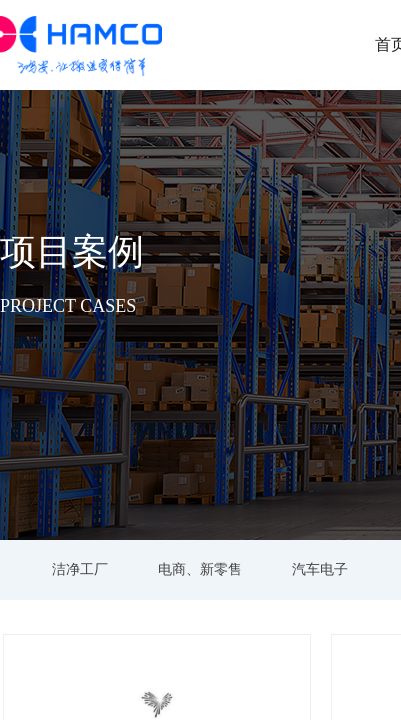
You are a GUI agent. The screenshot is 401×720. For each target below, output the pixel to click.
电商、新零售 (200, 569)
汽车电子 (320, 569)
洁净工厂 (80, 569)
